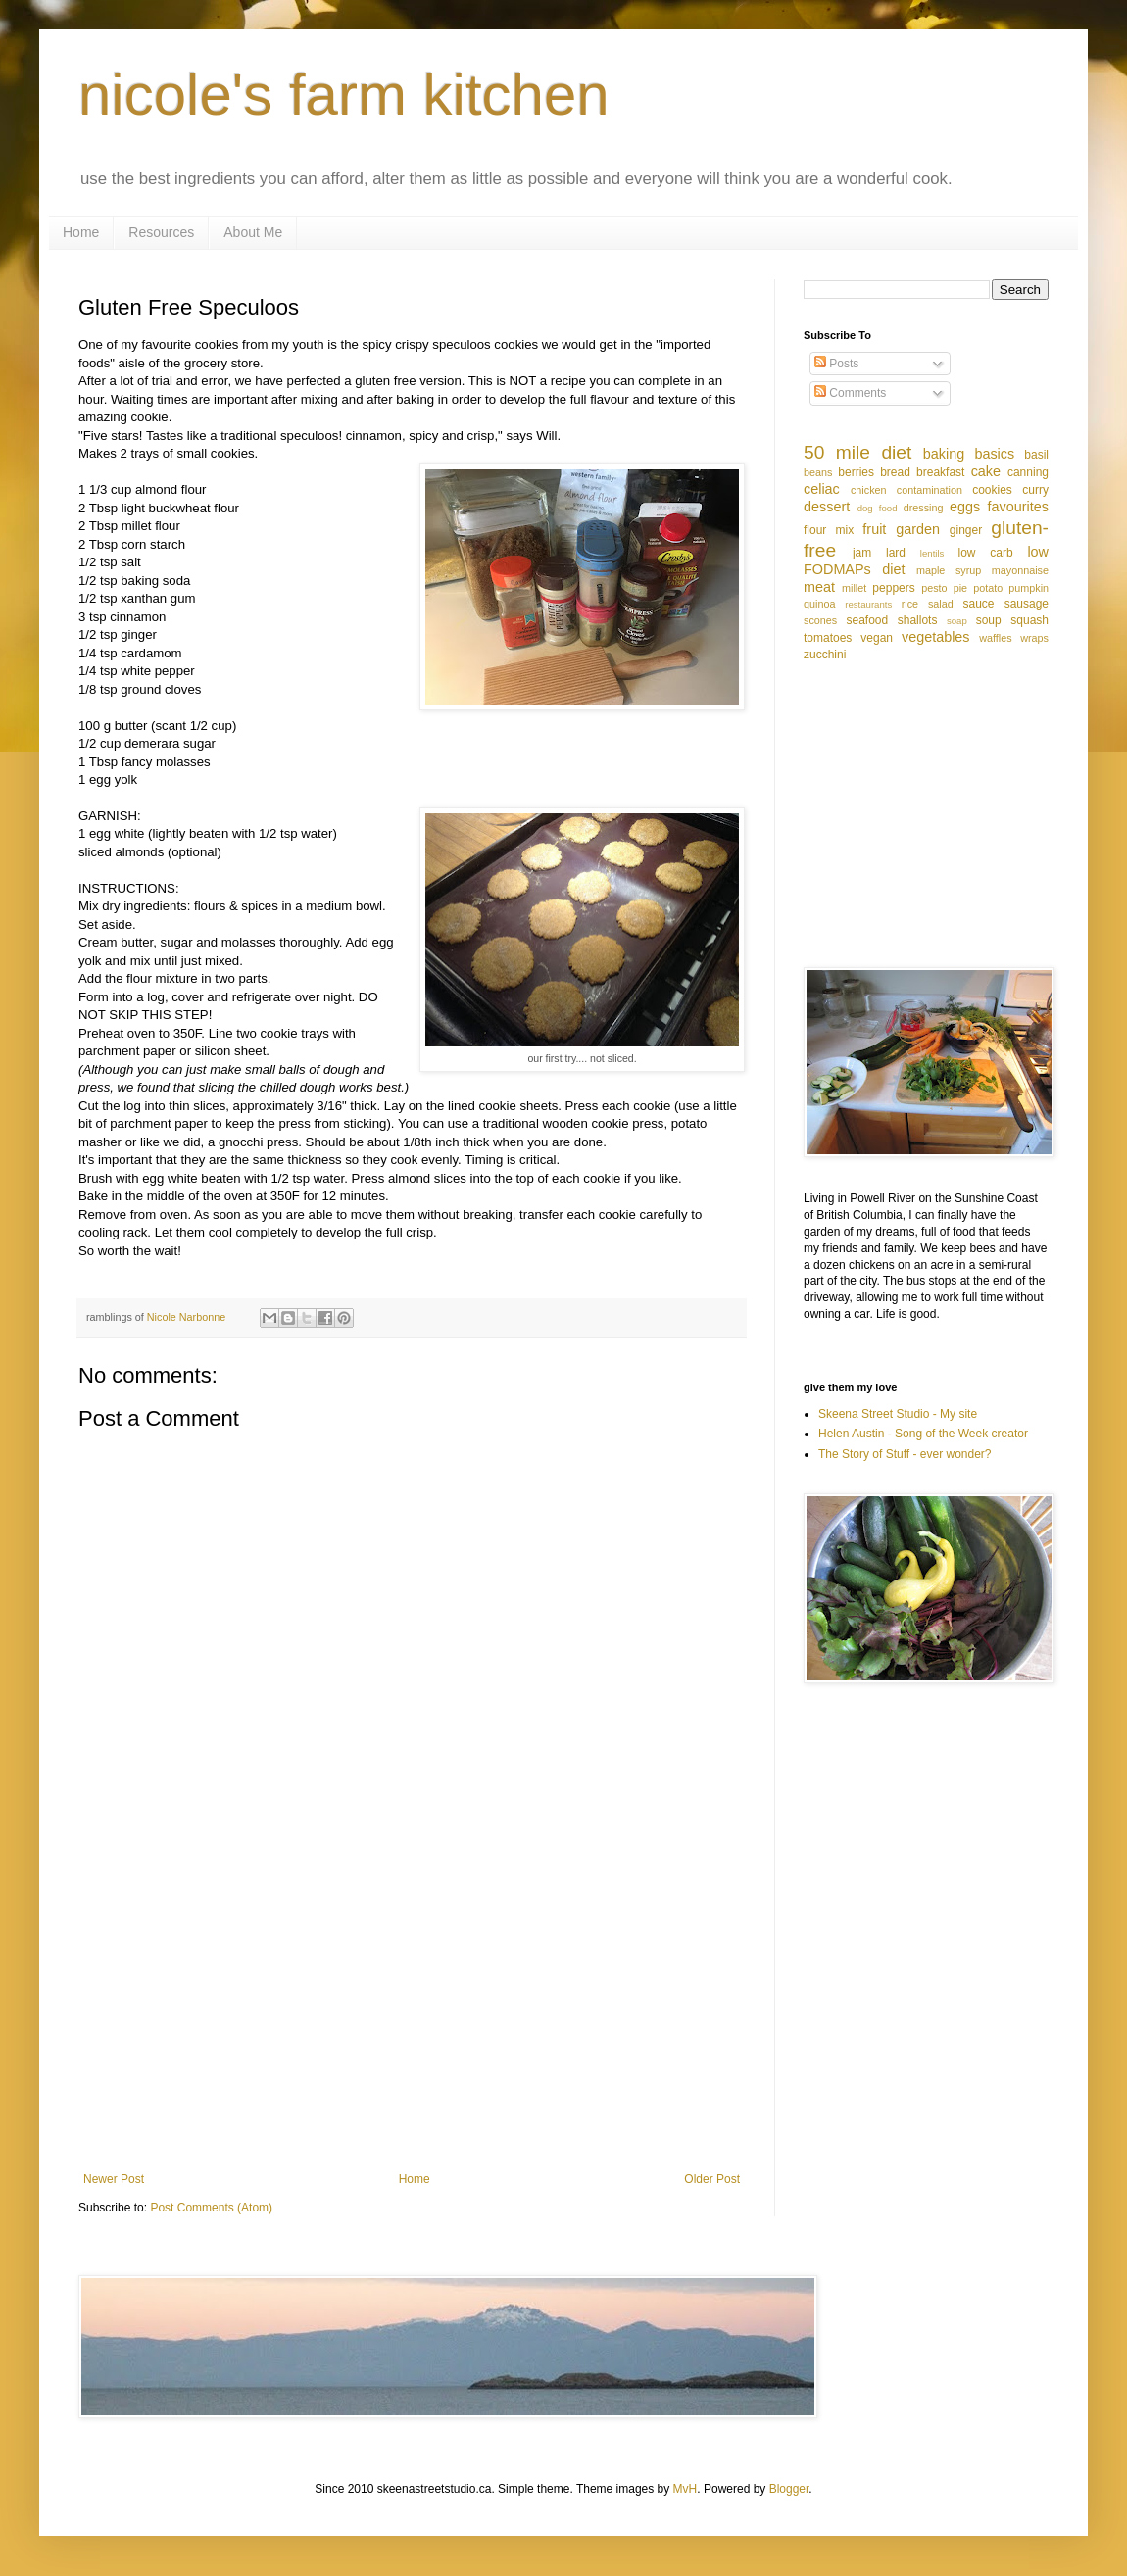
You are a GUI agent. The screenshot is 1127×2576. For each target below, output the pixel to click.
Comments (850, 393)
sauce (979, 603)
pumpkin (1028, 588)
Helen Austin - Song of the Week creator (923, 1433)
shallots (918, 620)
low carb (984, 552)
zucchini (825, 654)
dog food (878, 508)
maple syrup (948, 570)
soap (957, 620)
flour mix (829, 530)
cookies (992, 490)
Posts (836, 363)
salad (941, 603)
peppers (893, 588)
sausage (1026, 603)
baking (943, 454)
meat (819, 587)
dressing (924, 507)
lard (896, 552)
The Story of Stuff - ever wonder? (905, 1454)
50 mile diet (857, 452)
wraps (1034, 638)
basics (994, 454)
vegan (876, 638)
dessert (827, 506)
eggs (965, 506)
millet (854, 588)
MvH (685, 2489)
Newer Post (113, 2179)
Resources (161, 232)
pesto (934, 588)
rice (910, 603)
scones (820, 620)
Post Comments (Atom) (211, 2207)
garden (918, 529)
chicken (869, 490)
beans (818, 472)
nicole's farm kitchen (344, 94)
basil (1036, 455)
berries (856, 472)
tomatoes (828, 638)
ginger (966, 530)
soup (989, 620)
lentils (932, 553)
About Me (252, 232)
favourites (1018, 506)
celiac (822, 489)
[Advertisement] (411, 2010)
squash (1029, 620)
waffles (995, 638)
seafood (867, 620)
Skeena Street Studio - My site (897, 1414)
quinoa (819, 603)
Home (81, 232)
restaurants (868, 604)
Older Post (712, 2179)
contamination (929, 490)
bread (895, 472)
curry (1035, 490)
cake (986, 471)
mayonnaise (1020, 570)
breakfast (940, 472)
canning (1028, 472)
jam (862, 552)
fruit (874, 529)
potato (988, 588)
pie (960, 588)
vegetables (936, 637)
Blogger (789, 2489)
